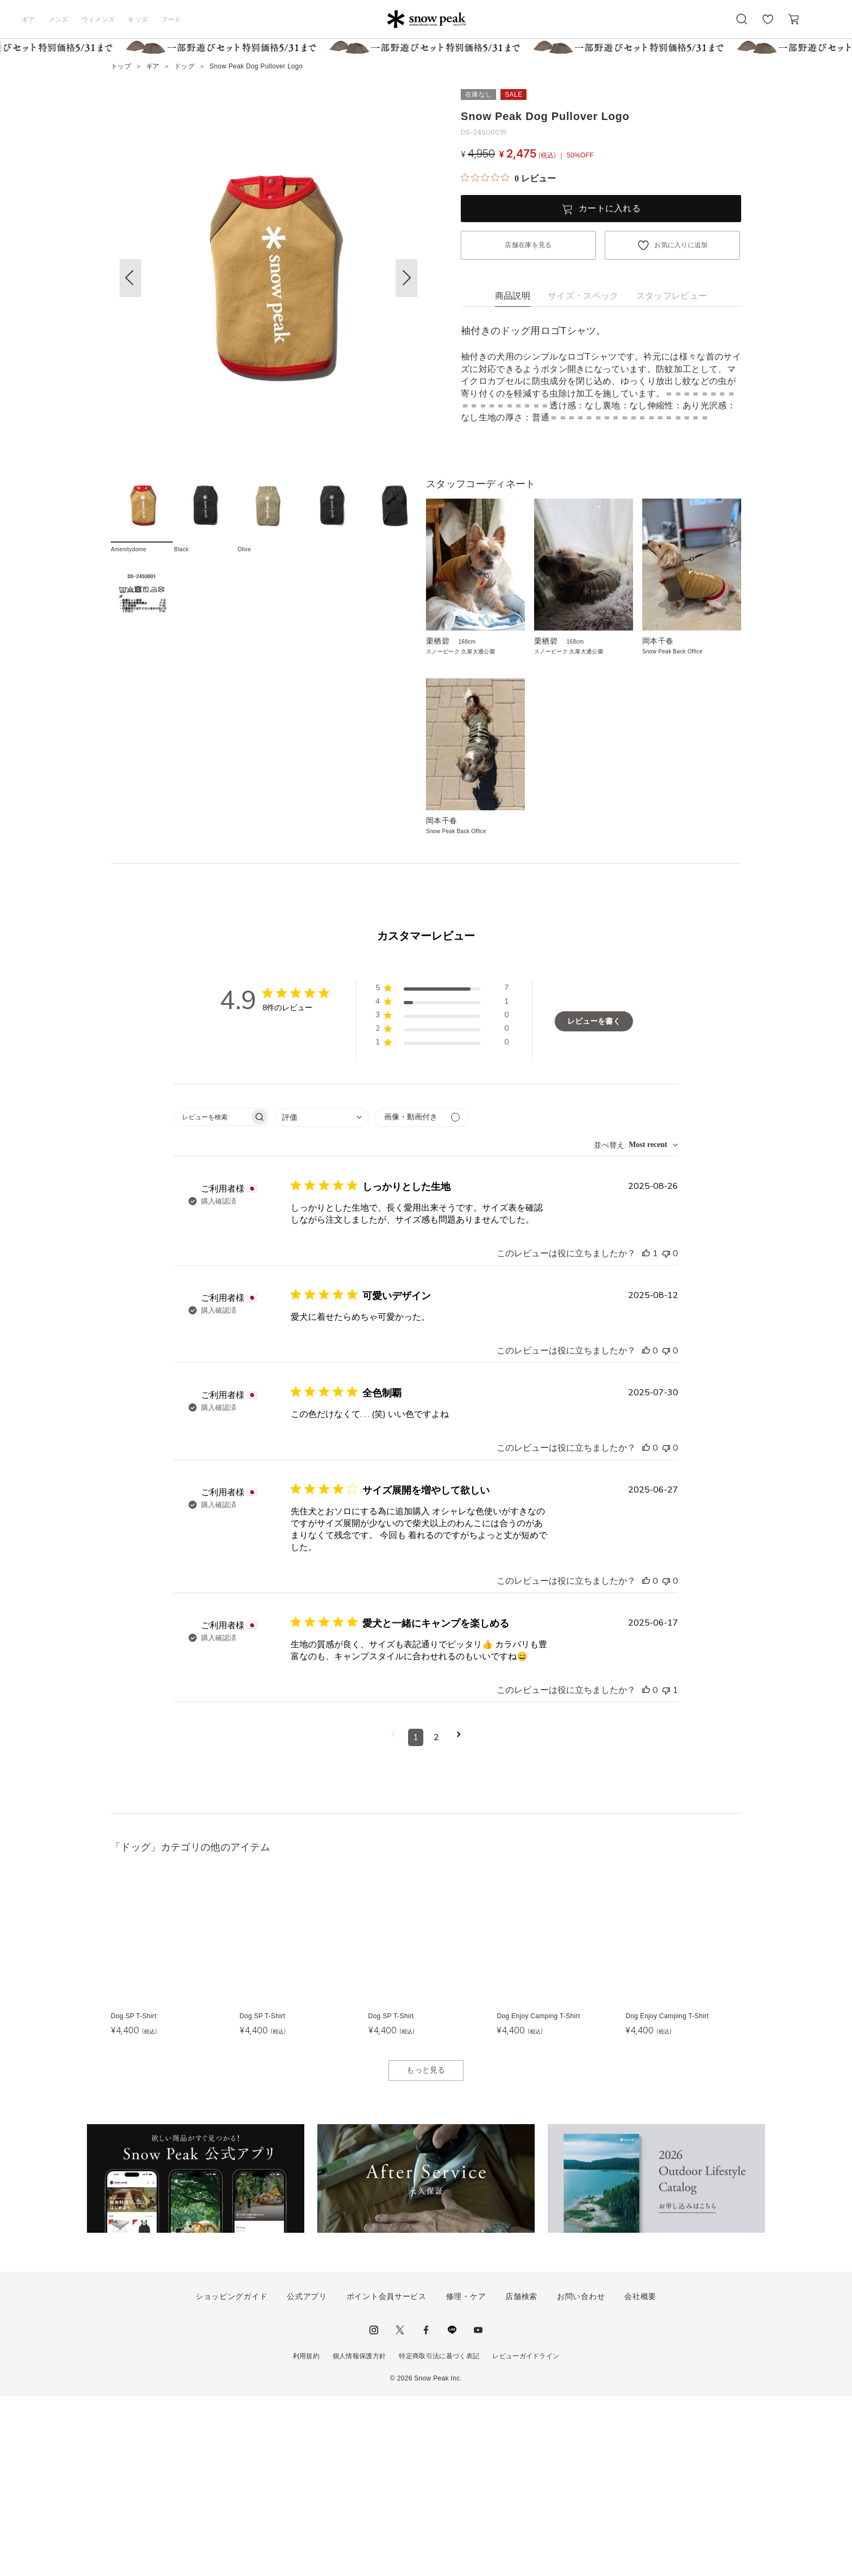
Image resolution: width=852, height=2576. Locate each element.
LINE (452, 2510)
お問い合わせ (581, 2476)
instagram (374, 2510)
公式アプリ (307, 2476)
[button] (406, 278)
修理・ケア (466, 2476)
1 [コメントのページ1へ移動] (415, 1917)
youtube (478, 2510)
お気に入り (767, 25)
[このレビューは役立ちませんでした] (666, 1433)
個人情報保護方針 (359, 2536)
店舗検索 (521, 2476)
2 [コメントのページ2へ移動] (436, 1917)
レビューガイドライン (525, 2536)
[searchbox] (211, 1296)
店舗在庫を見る (528, 245)
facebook (426, 2510)
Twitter (400, 2510)
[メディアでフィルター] (421, 1297)
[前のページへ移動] (393, 1917)
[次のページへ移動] (459, 1917)
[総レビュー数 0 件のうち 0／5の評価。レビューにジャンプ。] (508, 178)
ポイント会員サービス (387, 2476)
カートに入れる (610, 208)
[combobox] (322, 1297)
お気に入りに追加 (681, 245)
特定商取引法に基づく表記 (439, 2536)
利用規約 (306, 2536)
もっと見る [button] (426, 2250)
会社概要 (640, 2476)
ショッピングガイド (231, 2476)
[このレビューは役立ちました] (646, 1433)
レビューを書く (594, 1202)
